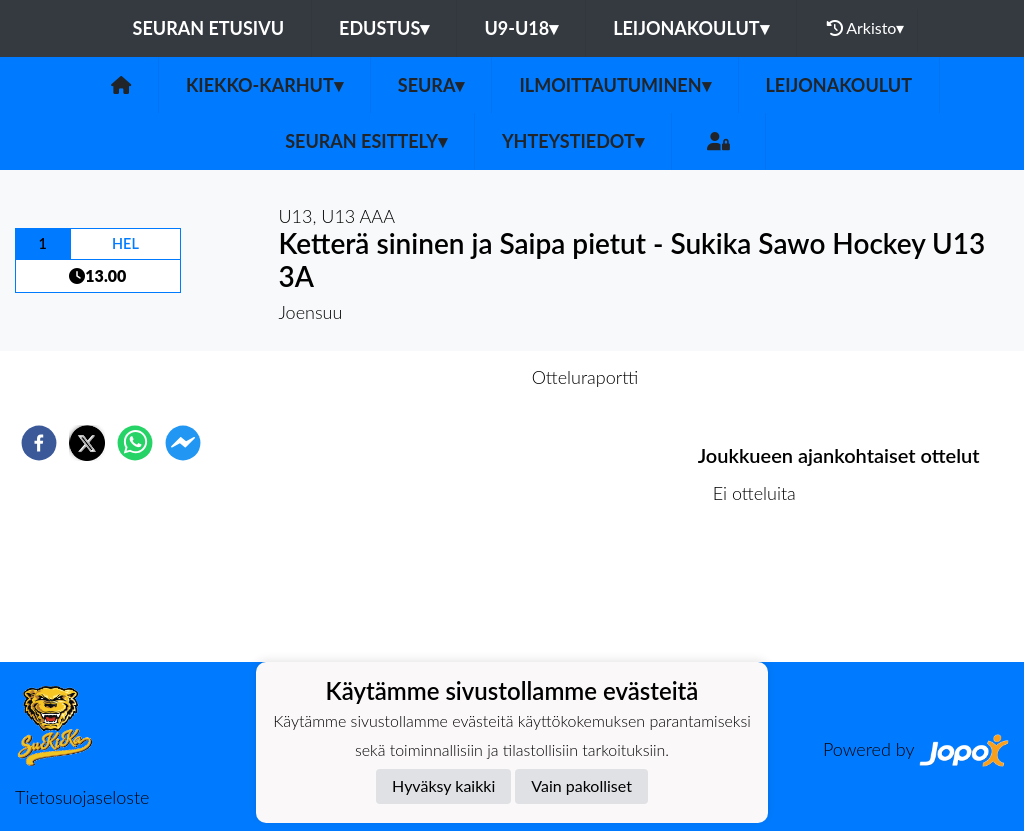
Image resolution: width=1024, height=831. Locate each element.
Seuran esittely (366, 141)
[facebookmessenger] (183, 443)
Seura (431, 85)
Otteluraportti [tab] (585, 377)
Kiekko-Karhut (264, 85)
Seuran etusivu (209, 28)
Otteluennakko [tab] (443, 377)
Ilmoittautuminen (614, 85)
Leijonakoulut (690, 28)
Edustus (384, 28)
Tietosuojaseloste (82, 797)
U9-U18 (521, 28)
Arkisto (866, 28)
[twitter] (87, 443)
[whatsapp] (135, 443)
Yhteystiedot (573, 141)
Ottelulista (762, 594)
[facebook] (39, 443)
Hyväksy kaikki (443, 785)
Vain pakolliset (581, 785)
